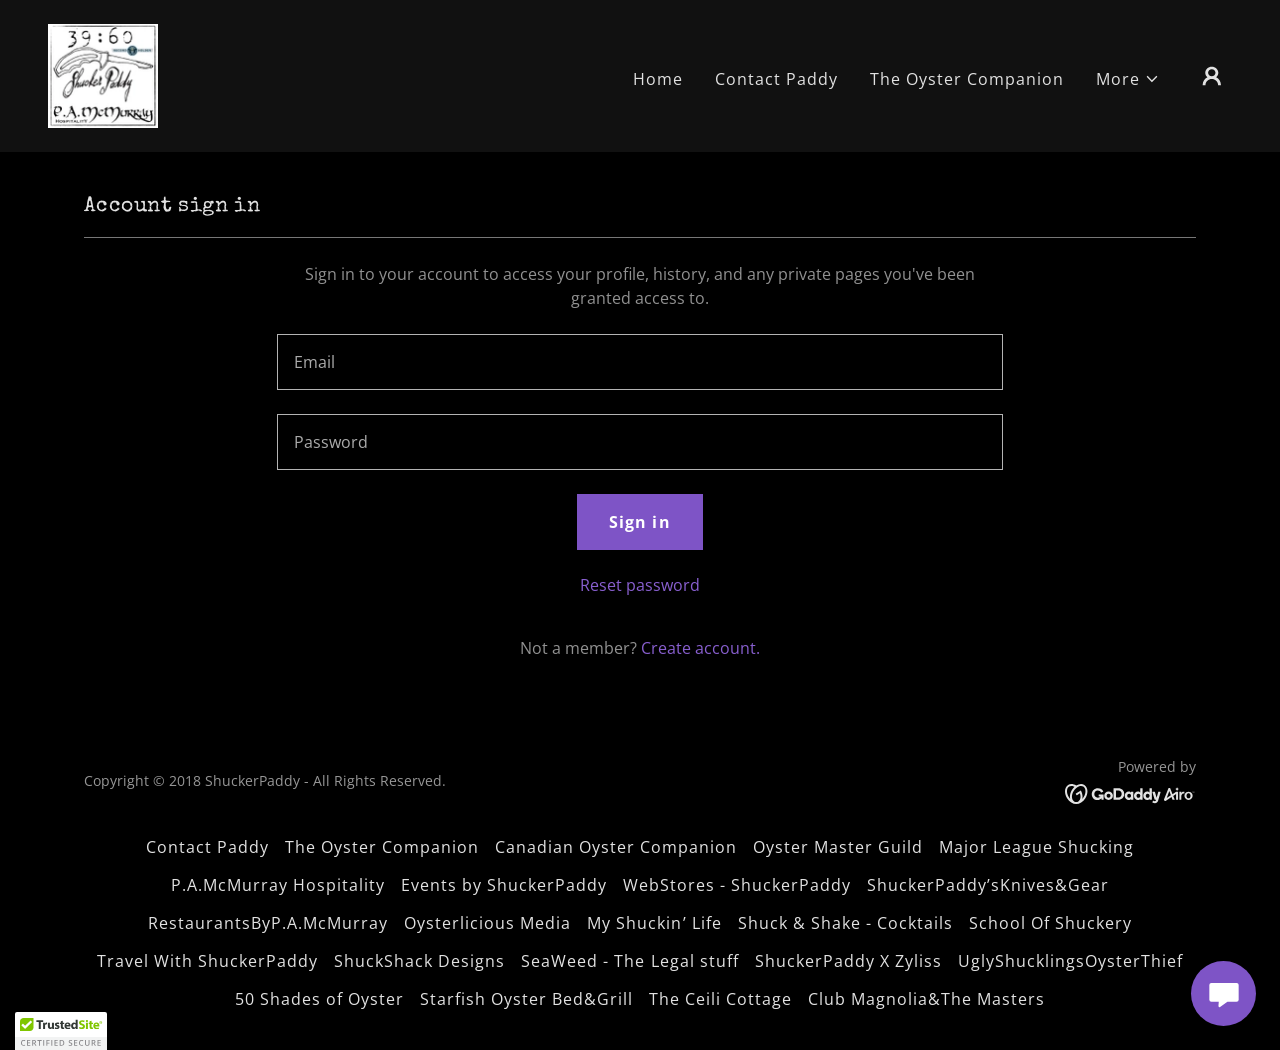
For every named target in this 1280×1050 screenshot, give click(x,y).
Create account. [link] (700, 648)
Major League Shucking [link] (1036, 847)
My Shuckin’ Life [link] (654, 923)
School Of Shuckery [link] (1050, 923)
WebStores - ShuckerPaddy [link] (737, 885)
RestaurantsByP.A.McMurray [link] (268, 923)
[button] (1128, 79)
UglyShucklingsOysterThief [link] (1070, 961)
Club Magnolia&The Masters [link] (926, 999)
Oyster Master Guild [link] (838, 847)
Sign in (639, 522)
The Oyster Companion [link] (967, 79)
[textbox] (639, 362)
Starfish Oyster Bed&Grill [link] (526, 999)
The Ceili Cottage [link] (720, 999)
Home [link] (658, 79)
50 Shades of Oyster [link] (319, 999)
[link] (103, 74)
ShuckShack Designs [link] (419, 961)
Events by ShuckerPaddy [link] (504, 885)
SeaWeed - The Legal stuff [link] (629, 961)
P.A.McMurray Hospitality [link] (278, 885)
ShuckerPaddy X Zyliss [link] (848, 961)
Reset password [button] (640, 585)
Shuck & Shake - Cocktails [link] (845, 923)
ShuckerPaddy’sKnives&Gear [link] (988, 885)
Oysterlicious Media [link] (487, 923)
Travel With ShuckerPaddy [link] (207, 961)
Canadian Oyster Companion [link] (616, 847)
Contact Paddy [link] (776, 79)
